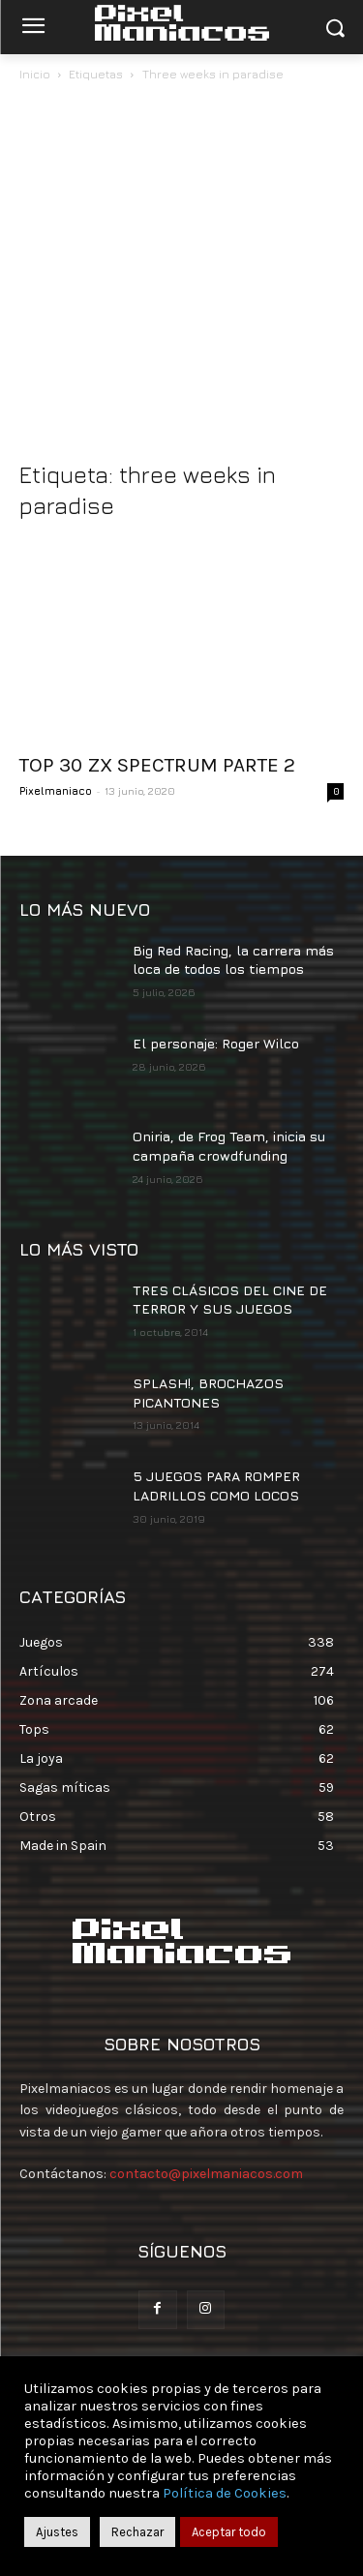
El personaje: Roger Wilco (216, 1043)
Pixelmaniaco (55, 790)
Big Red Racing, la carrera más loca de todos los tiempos (233, 960)
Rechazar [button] (137, 2532)
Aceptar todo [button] (229, 2532)
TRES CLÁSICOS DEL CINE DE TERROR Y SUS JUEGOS (230, 1300)
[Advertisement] (181, 276)
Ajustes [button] (57, 2532)
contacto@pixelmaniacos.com (206, 2174)
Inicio (34, 74)
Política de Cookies (225, 2493)
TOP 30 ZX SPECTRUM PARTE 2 (157, 764)
